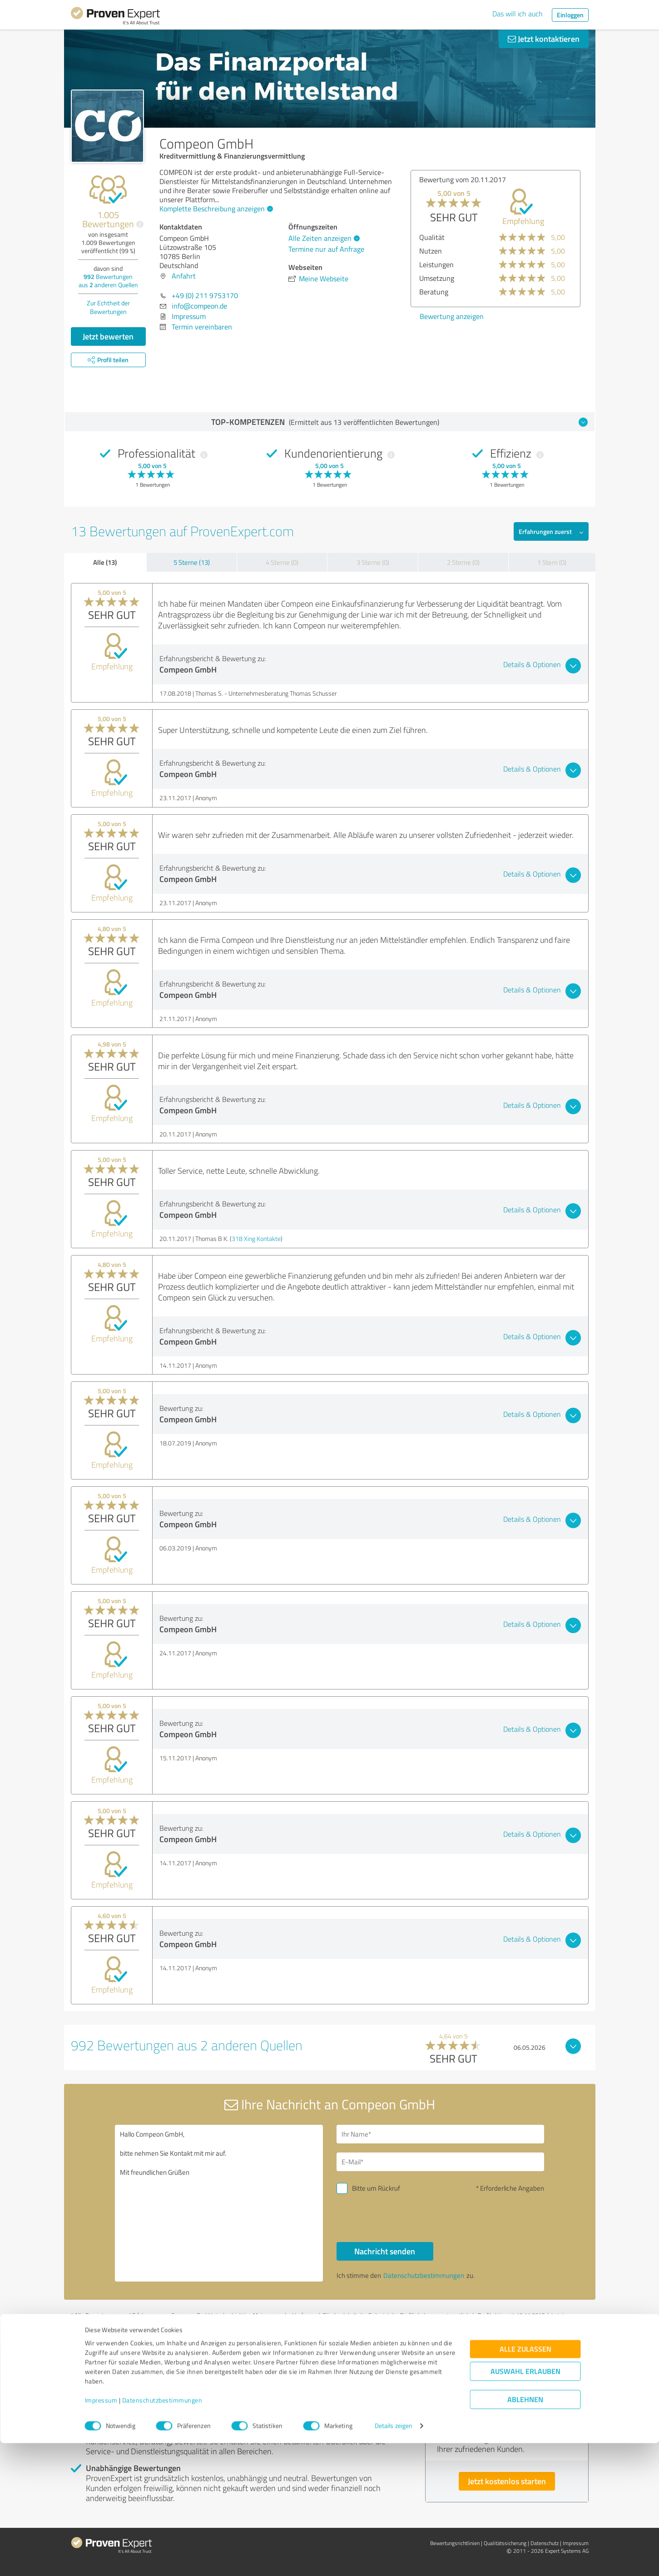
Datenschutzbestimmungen (162, 2533)
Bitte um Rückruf (376, 2188)
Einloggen (570, 14)
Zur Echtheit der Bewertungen (108, 307)
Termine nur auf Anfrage (326, 249)
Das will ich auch (517, 14)
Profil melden (162, 2323)
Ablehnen (525, 2532)
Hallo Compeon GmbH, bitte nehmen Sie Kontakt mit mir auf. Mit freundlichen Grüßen (219, 2203)
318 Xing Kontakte (256, 1238)
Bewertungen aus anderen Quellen (108, 280)
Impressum (101, 2533)
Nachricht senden (384, 2251)
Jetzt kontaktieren (544, 39)
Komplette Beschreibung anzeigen (215, 209)
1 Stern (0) (551, 562)
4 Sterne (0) (282, 562)
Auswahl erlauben (525, 2504)
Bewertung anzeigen (531, 316)
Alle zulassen (525, 2482)
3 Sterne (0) (373, 562)
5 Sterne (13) (191, 562)
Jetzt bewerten (108, 336)
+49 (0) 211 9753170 (205, 295)
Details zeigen (393, 2559)
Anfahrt (184, 276)
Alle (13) (105, 562)
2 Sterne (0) (463, 562)
